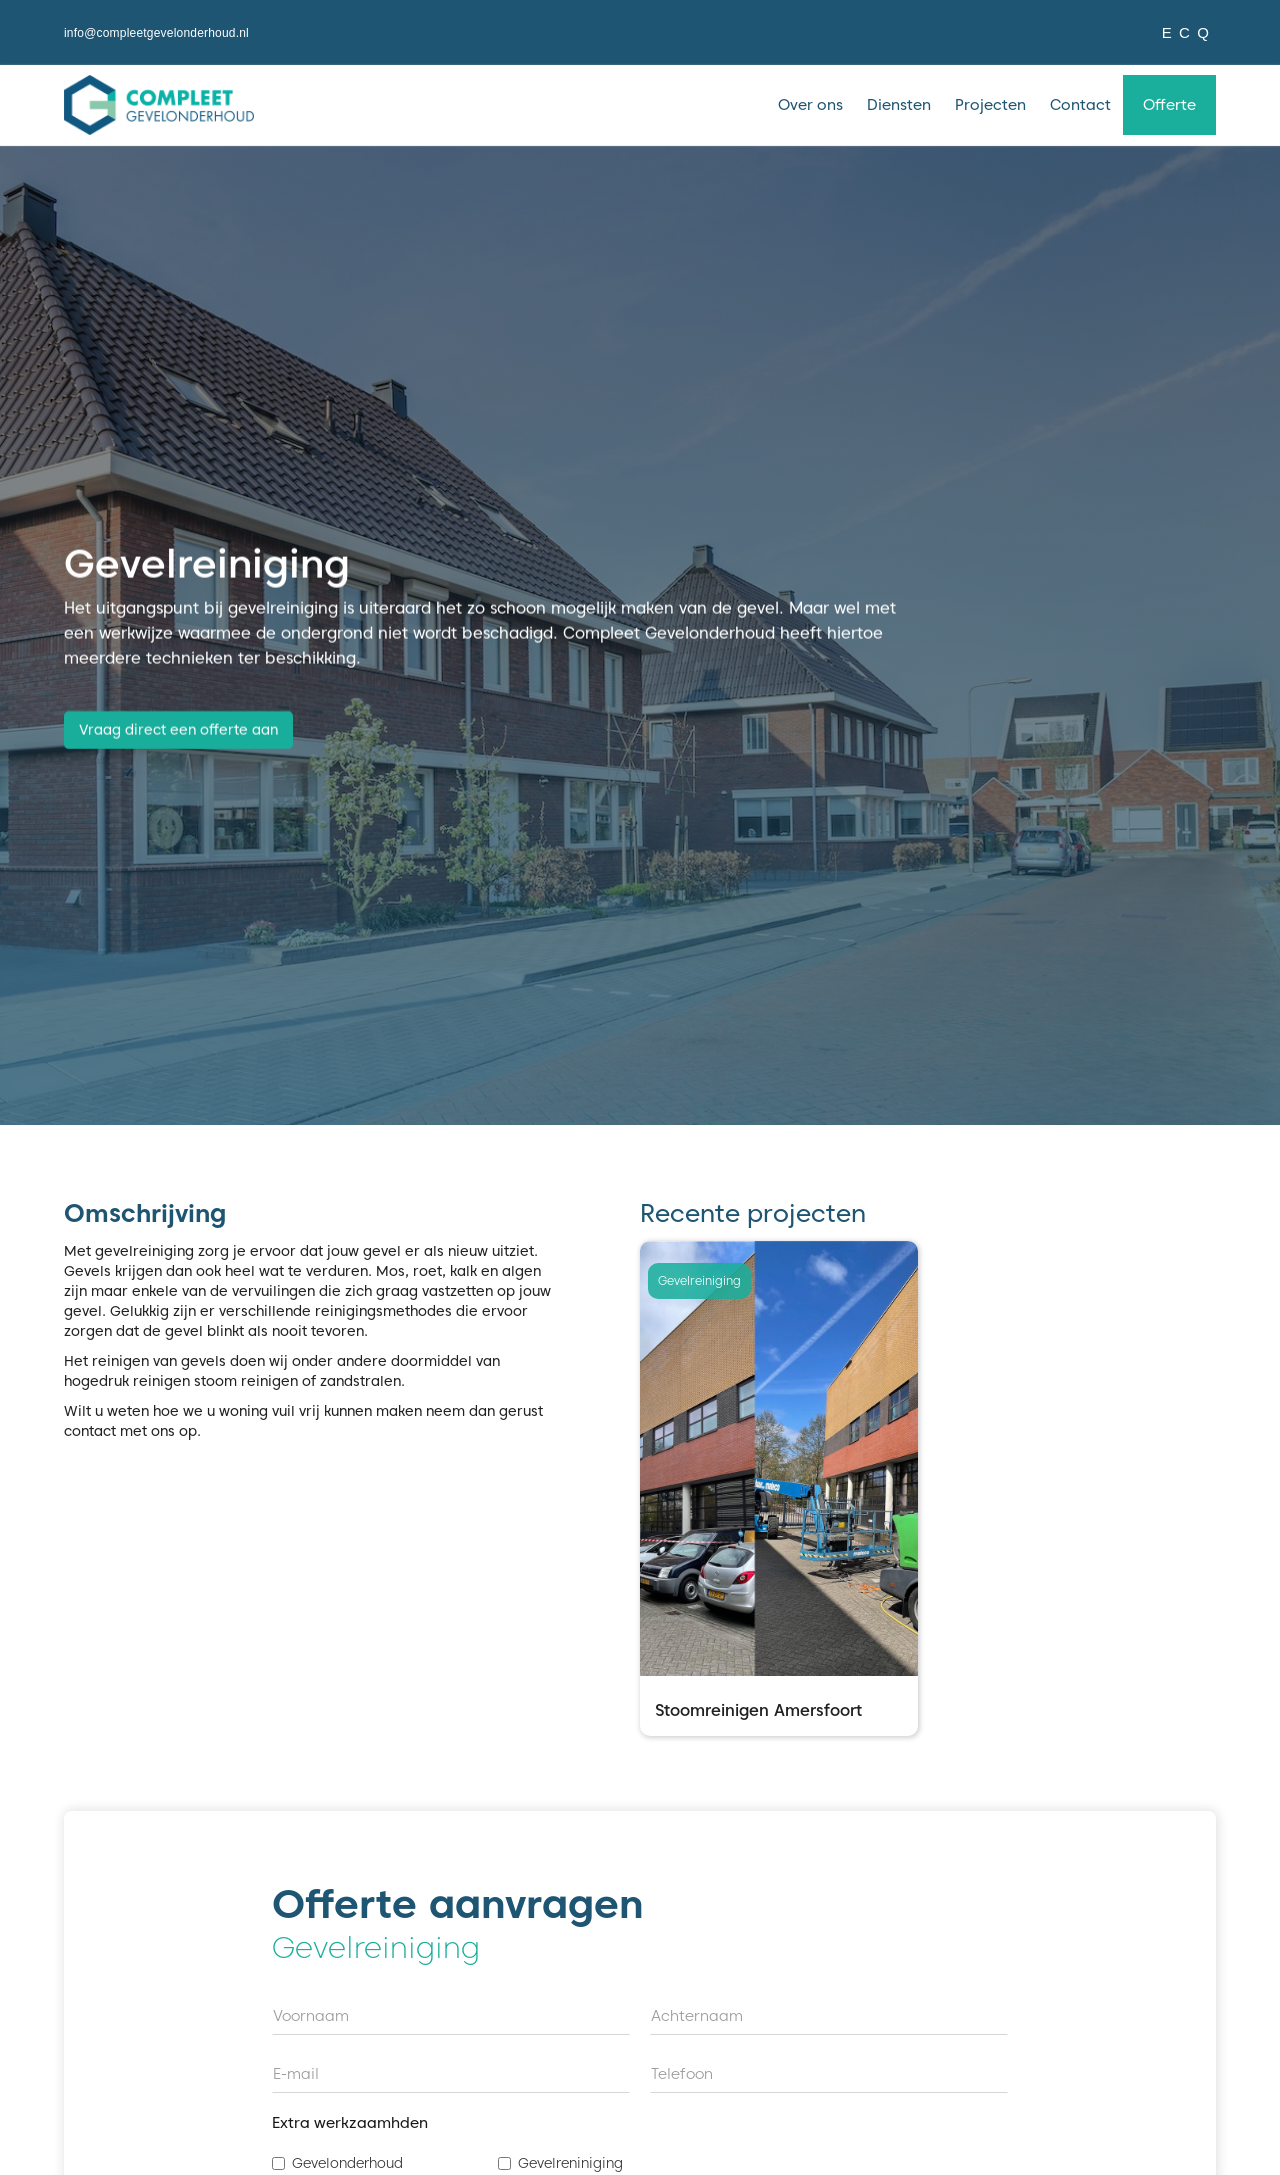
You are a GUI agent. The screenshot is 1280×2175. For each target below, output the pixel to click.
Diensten (899, 105)
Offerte (1169, 105)
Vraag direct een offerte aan (178, 731)
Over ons (810, 105)
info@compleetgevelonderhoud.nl (156, 33)
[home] (159, 105)
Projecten (990, 105)
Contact (1080, 105)
